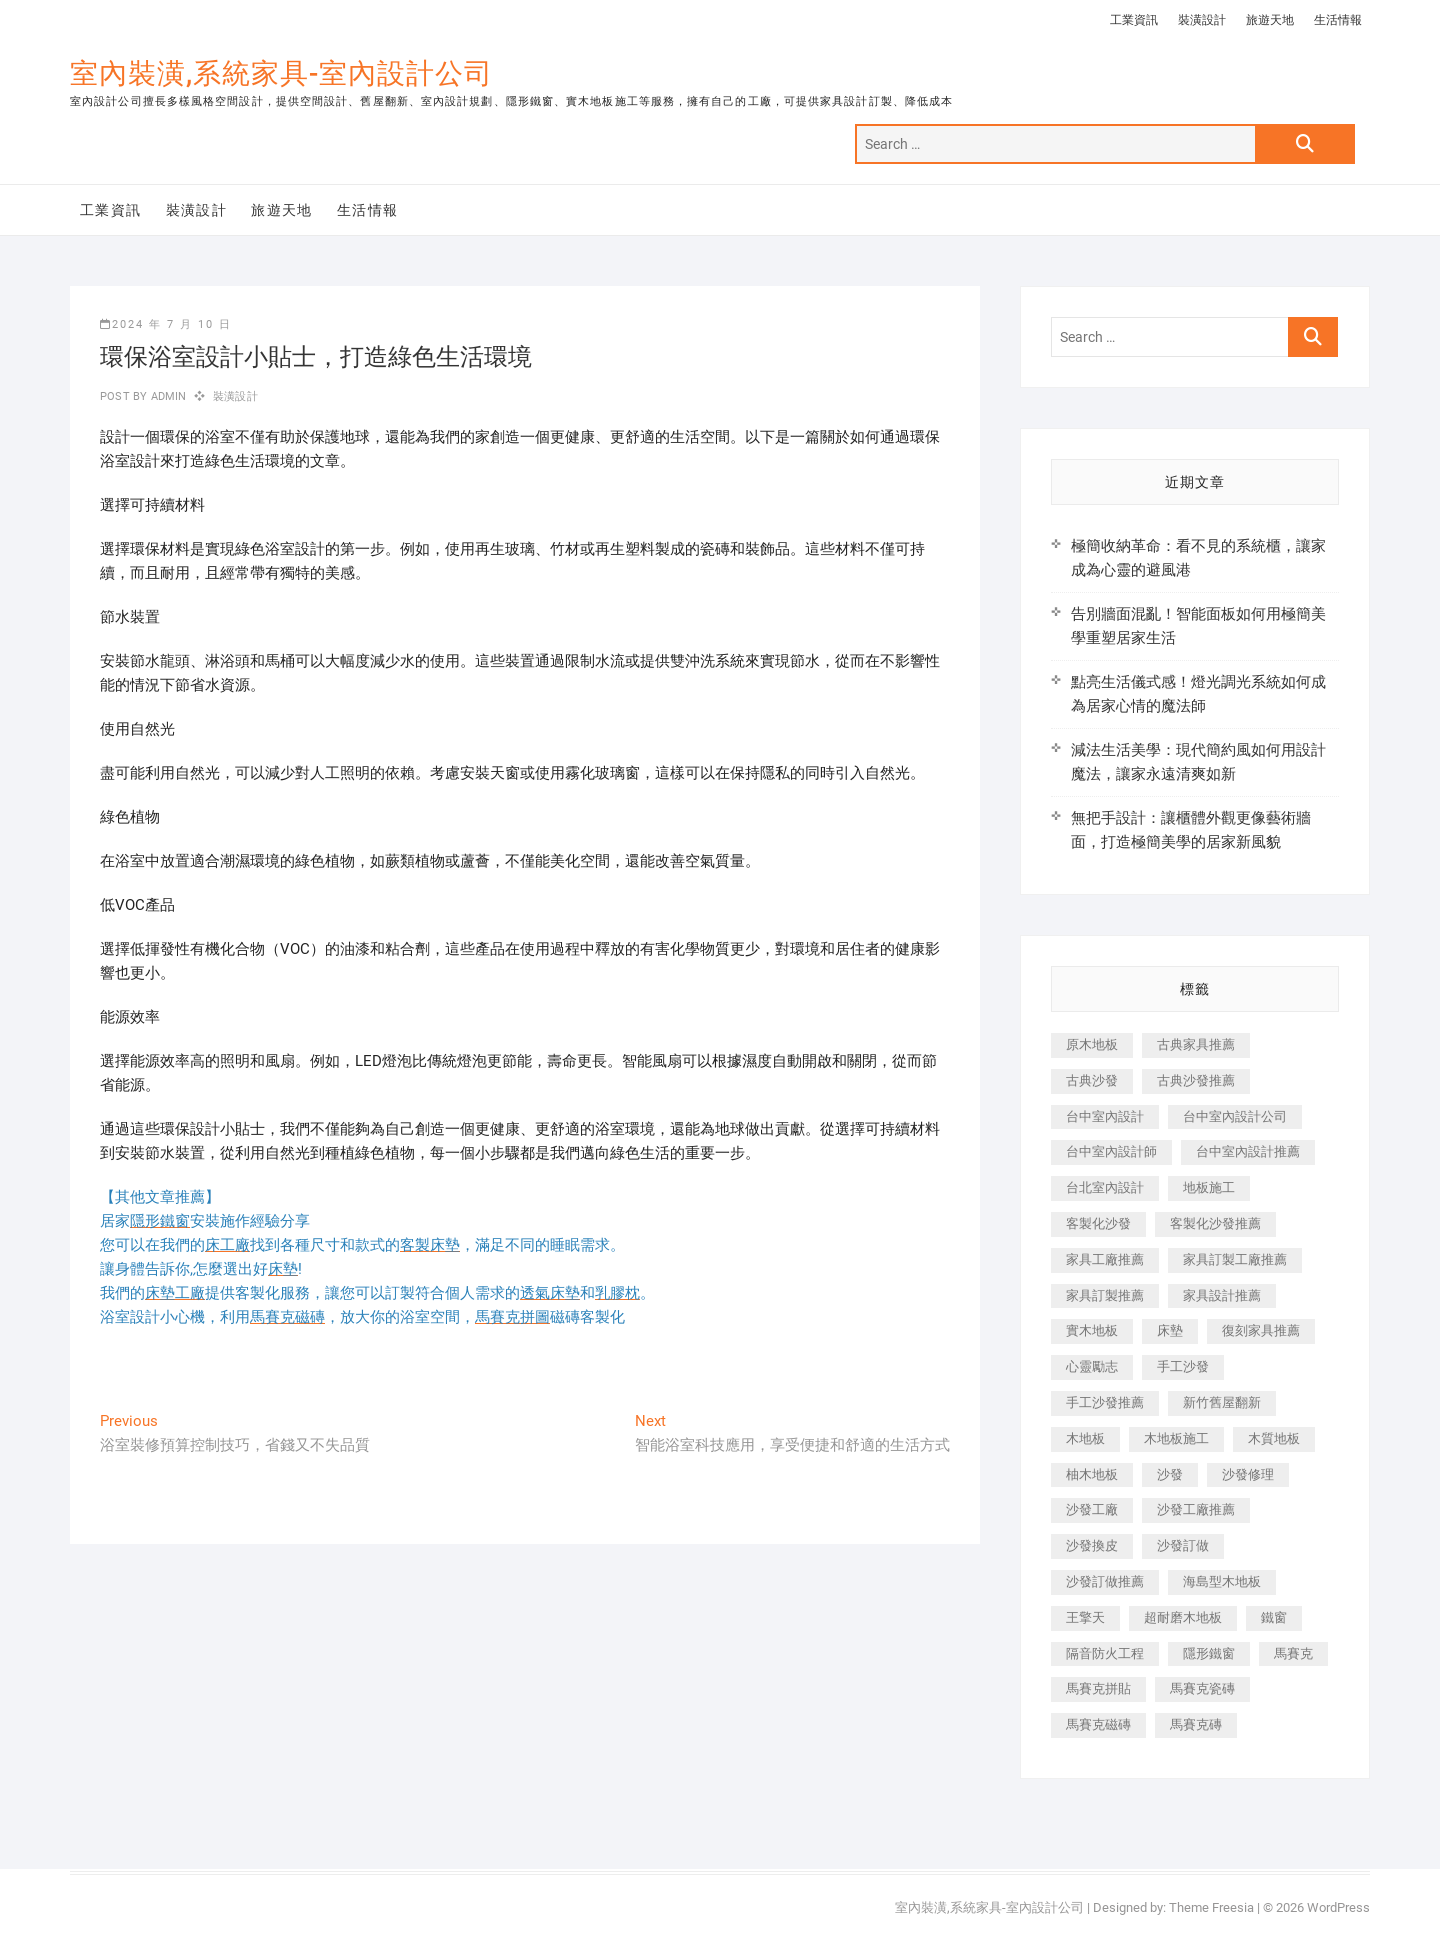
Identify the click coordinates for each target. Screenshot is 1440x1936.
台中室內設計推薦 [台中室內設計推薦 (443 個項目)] (1248, 1151)
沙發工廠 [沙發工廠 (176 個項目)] (1092, 1509)
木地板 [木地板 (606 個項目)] (1085, 1438)
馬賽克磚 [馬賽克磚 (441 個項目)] (1196, 1724)
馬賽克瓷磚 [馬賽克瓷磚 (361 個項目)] (1202, 1688)
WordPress (1338, 1907)
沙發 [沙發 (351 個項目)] (1170, 1474)
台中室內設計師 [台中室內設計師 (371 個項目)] (1111, 1151)
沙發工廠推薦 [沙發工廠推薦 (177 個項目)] (1196, 1509)
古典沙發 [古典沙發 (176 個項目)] (1092, 1080)
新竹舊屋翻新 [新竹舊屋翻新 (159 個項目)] (1222, 1402)
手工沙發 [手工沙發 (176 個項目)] (1183, 1366)
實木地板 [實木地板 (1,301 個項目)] (1092, 1330)
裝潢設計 (1202, 20)
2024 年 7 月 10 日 (166, 324)
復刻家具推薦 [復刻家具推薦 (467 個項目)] (1261, 1330)
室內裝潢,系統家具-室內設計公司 (281, 73)
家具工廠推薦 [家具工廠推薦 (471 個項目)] (1105, 1259)
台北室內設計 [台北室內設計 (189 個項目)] (1105, 1187)
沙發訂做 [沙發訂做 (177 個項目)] (1183, 1545)
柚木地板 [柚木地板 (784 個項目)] (1092, 1474)
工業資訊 (1134, 20)
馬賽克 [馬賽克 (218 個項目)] (1293, 1653)
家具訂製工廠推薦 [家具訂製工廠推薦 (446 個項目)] (1235, 1259)
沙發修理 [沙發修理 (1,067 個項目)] (1248, 1474)
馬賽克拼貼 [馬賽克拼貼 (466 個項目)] (1098, 1688)
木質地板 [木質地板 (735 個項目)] (1274, 1438)
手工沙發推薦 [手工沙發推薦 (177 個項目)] (1105, 1402)
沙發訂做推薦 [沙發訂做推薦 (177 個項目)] (1105, 1581)
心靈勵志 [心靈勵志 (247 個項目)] (1092, 1366)
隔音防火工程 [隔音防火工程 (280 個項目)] (1105, 1653)
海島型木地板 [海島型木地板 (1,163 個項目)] (1222, 1581)
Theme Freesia (1211, 1907)
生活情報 (1338, 20)
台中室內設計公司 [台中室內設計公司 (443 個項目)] (1235, 1116)
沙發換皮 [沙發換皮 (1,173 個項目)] (1092, 1545)
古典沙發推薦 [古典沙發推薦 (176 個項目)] (1196, 1080)
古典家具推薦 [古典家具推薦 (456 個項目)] (1196, 1044)
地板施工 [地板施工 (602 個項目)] (1209, 1187)
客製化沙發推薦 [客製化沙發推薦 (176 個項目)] (1215, 1223)
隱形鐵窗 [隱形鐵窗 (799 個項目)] (1209, 1653)
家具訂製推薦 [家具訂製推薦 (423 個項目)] (1105, 1295)
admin (166, 396)
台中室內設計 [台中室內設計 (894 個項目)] (1105, 1116)
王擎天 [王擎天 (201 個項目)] (1085, 1617)
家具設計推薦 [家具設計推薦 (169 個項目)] (1222, 1295)
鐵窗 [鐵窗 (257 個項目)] (1274, 1617)
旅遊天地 (1270, 20)
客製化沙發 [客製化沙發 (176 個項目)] (1098, 1223)
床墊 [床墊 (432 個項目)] (1170, 1330)
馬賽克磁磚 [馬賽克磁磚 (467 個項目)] (1098, 1724)
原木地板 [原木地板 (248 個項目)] (1092, 1044)
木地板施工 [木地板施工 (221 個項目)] (1176, 1438)
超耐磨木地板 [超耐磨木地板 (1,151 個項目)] (1183, 1617)
